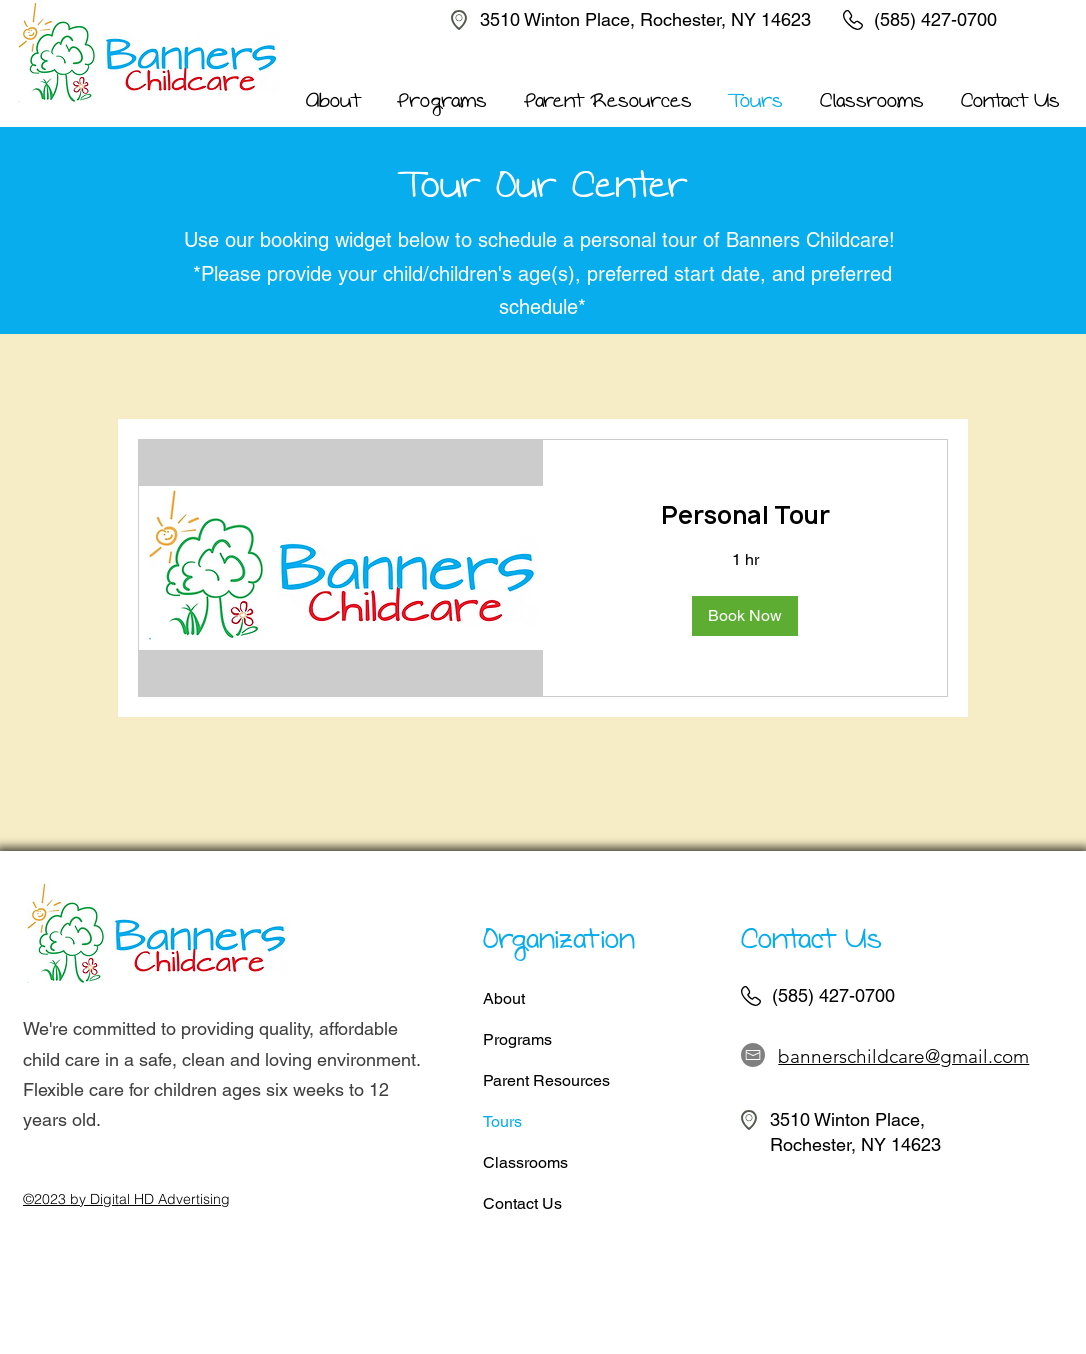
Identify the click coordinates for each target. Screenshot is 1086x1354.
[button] (745, 616)
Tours (502, 1121)
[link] (745, 516)
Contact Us (522, 1203)
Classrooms (525, 1162)
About (504, 998)
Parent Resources (546, 1080)
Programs (517, 1039)
